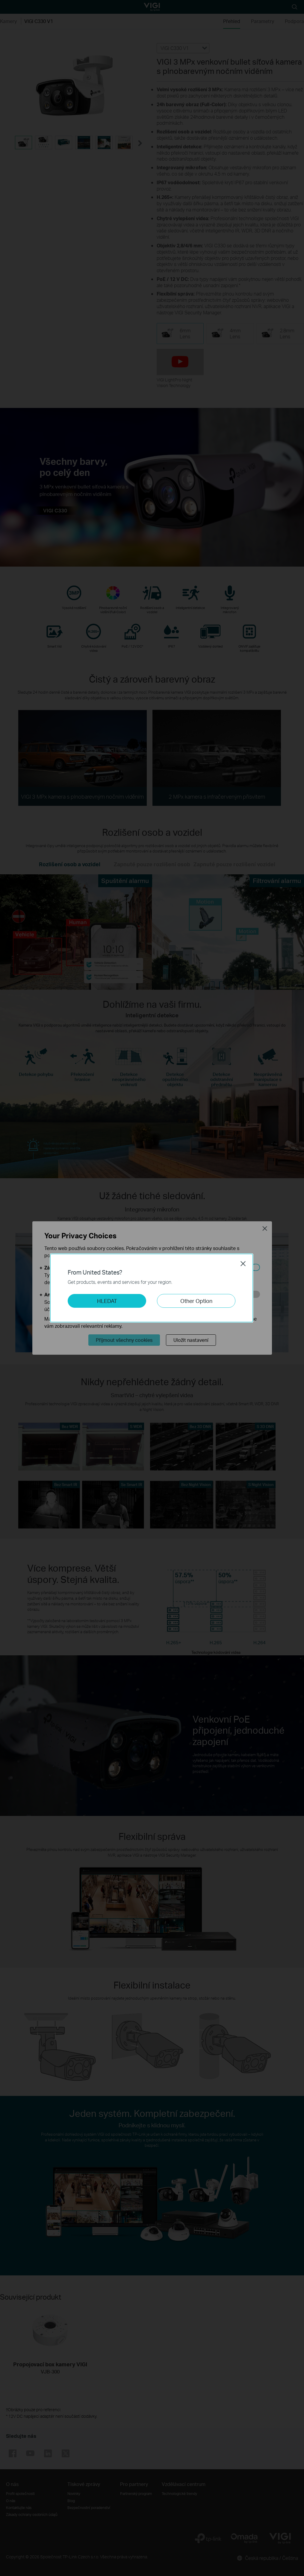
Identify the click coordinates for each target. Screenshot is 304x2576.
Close (243, 1263)
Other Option (196, 1300)
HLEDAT (107, 1300)
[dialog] (152, 1288)
